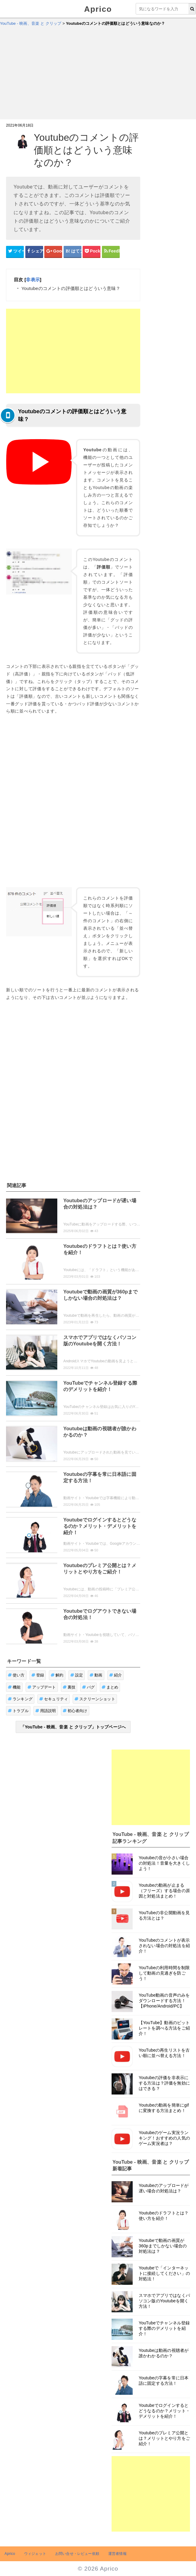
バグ (88, 1687)
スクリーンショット (94, 1699)
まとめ (110, 1687)
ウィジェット (35, 2554)
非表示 (33, 279)
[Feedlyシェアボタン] (111, 251)
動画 (96, 1675)
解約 (57, 1675)
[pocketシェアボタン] (91, 251)
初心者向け (75, 1710)
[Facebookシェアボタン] (34, 251)
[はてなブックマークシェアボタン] (72, 251)
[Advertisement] (98, 74)
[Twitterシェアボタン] (15, 251)
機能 (14, 1687)
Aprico (98, 9)
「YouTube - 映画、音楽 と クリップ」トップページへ (73, 1726)
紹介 (115, 1675)
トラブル (18, 1710)
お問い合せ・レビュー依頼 (77, 2554)
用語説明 (45, 1710)
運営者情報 (117, 2554)
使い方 (16, 1675)
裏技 (69, 1687)
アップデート (41, 1687)
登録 (37, 1675)
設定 (76, 1675)
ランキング (20, 1699)
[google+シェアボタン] (53, 251)
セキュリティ (53, 1699)
